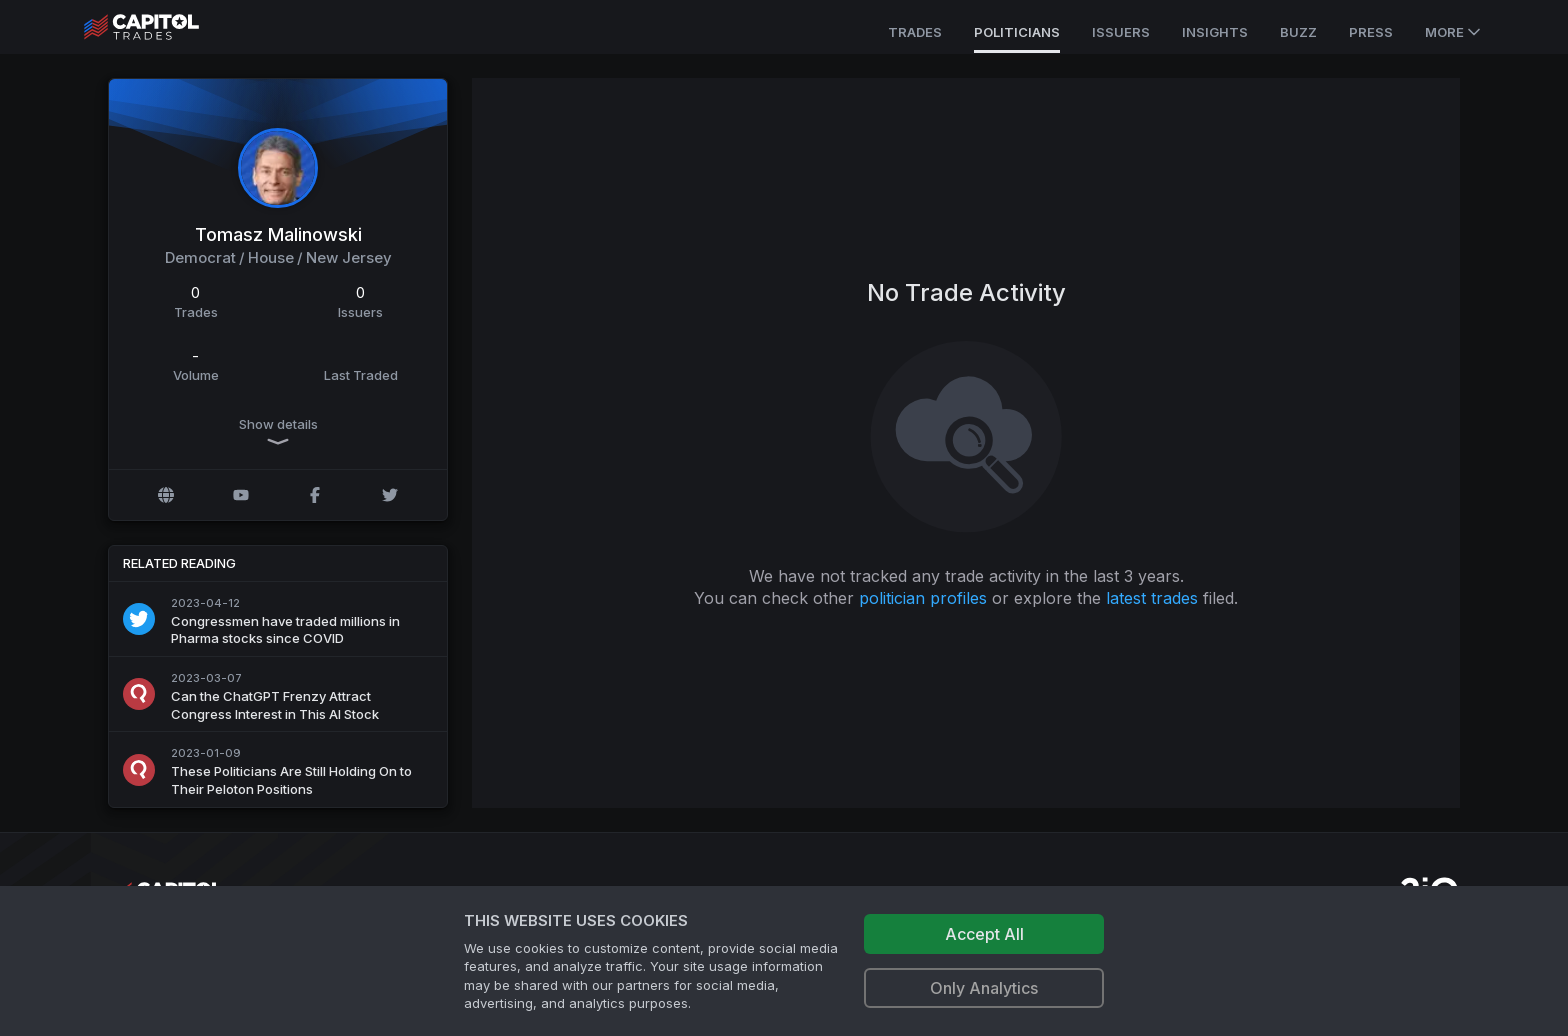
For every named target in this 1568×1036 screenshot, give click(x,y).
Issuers (1121, 32)
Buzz (1298, 32)
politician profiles (923, 598)
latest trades (1152, 598)
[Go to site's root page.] (163, 27)
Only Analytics (984, 988)
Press (1371, 32)
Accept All (984, 934)
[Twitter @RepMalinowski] (390, 495)
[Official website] (166, 495)
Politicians (1017, 32)
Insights (1215, 32)
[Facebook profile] (315, 495)
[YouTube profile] (241, 495)
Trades (915, 32)
